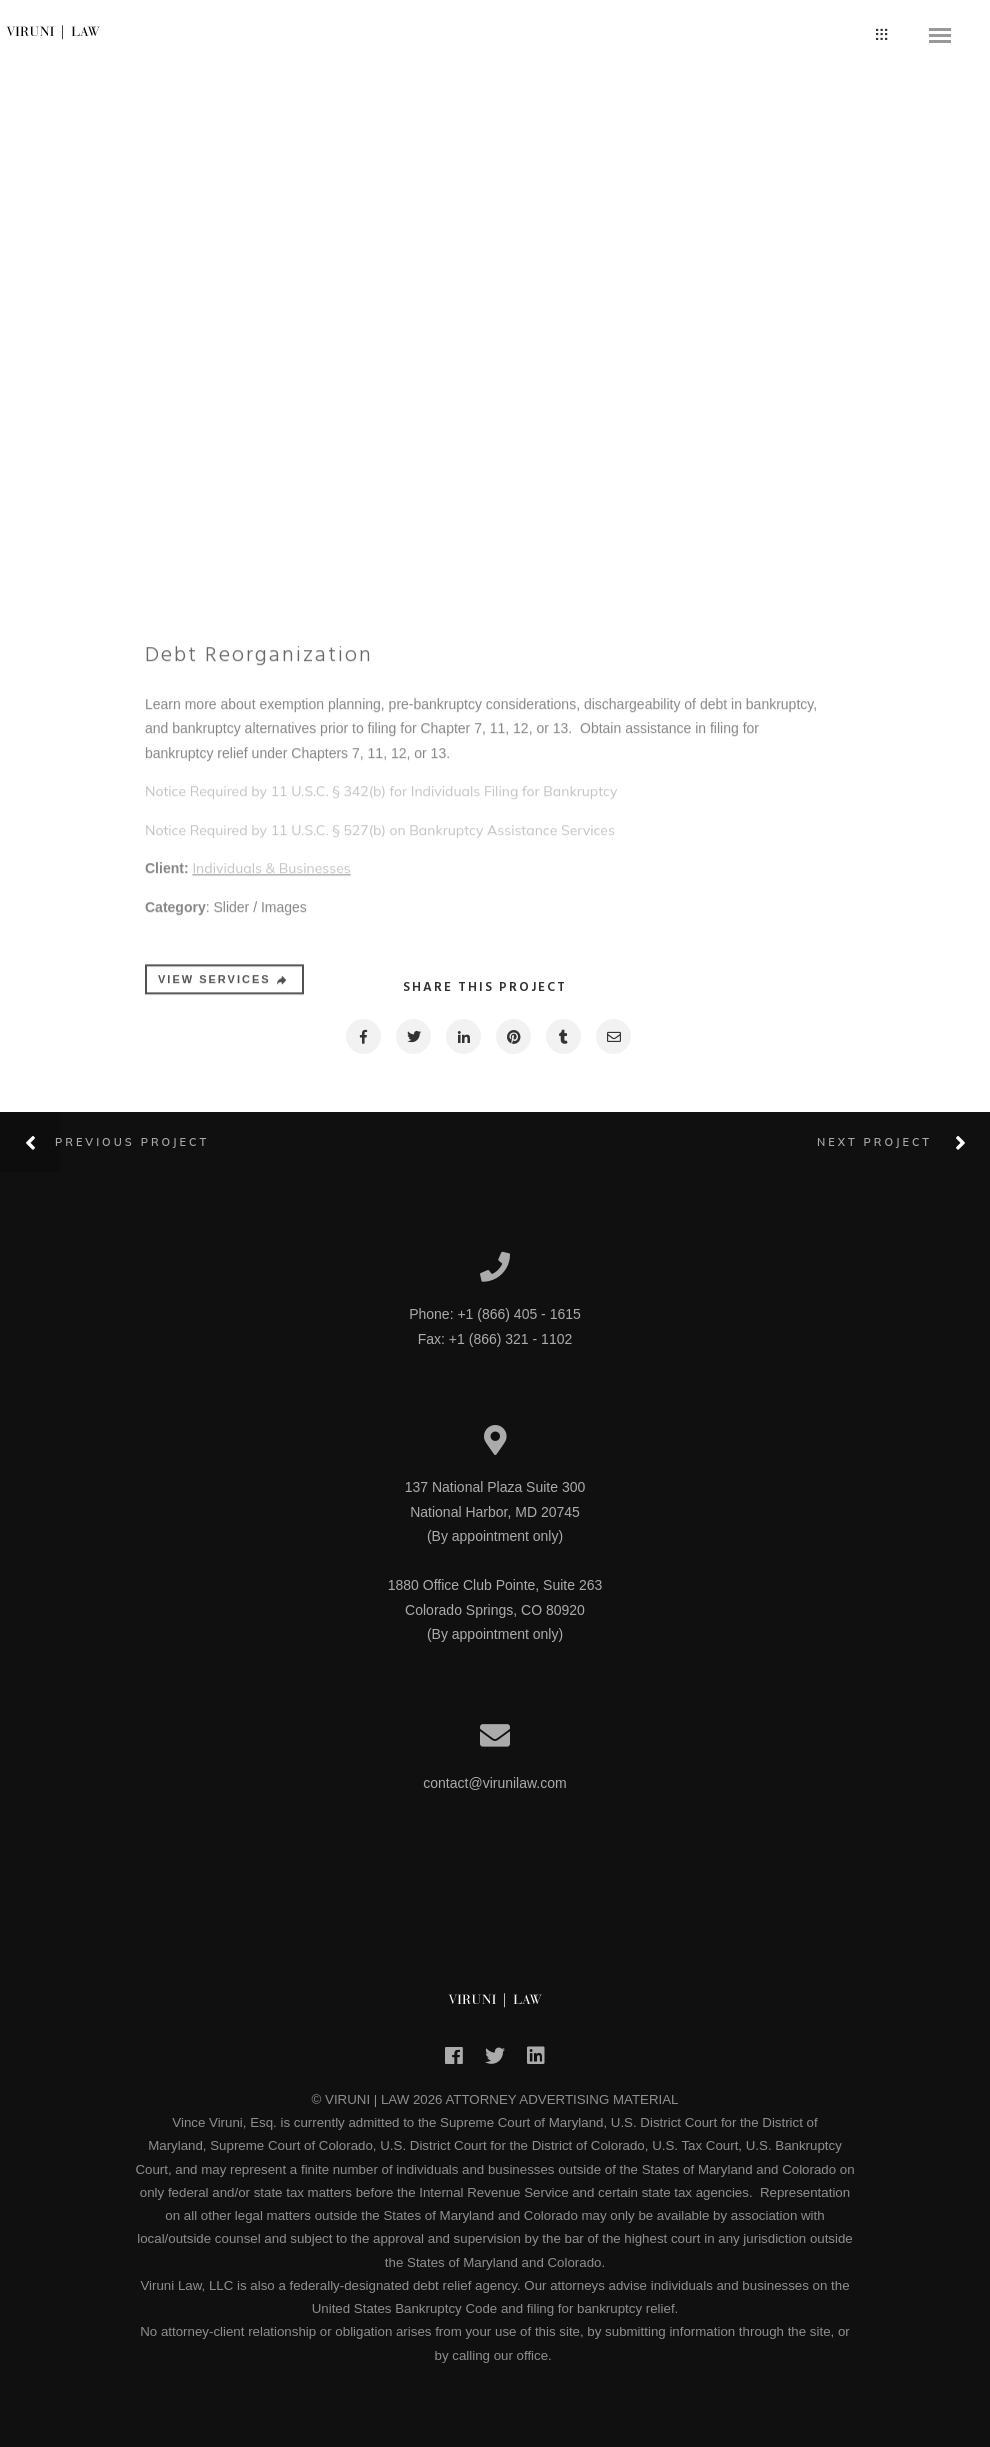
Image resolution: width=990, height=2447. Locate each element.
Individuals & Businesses (271, 1011)
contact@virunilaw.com (494, 1783)
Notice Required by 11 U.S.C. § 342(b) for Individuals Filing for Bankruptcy (381, 934)
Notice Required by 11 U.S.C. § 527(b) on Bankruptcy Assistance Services (380, 973)
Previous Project (132, 1142)
